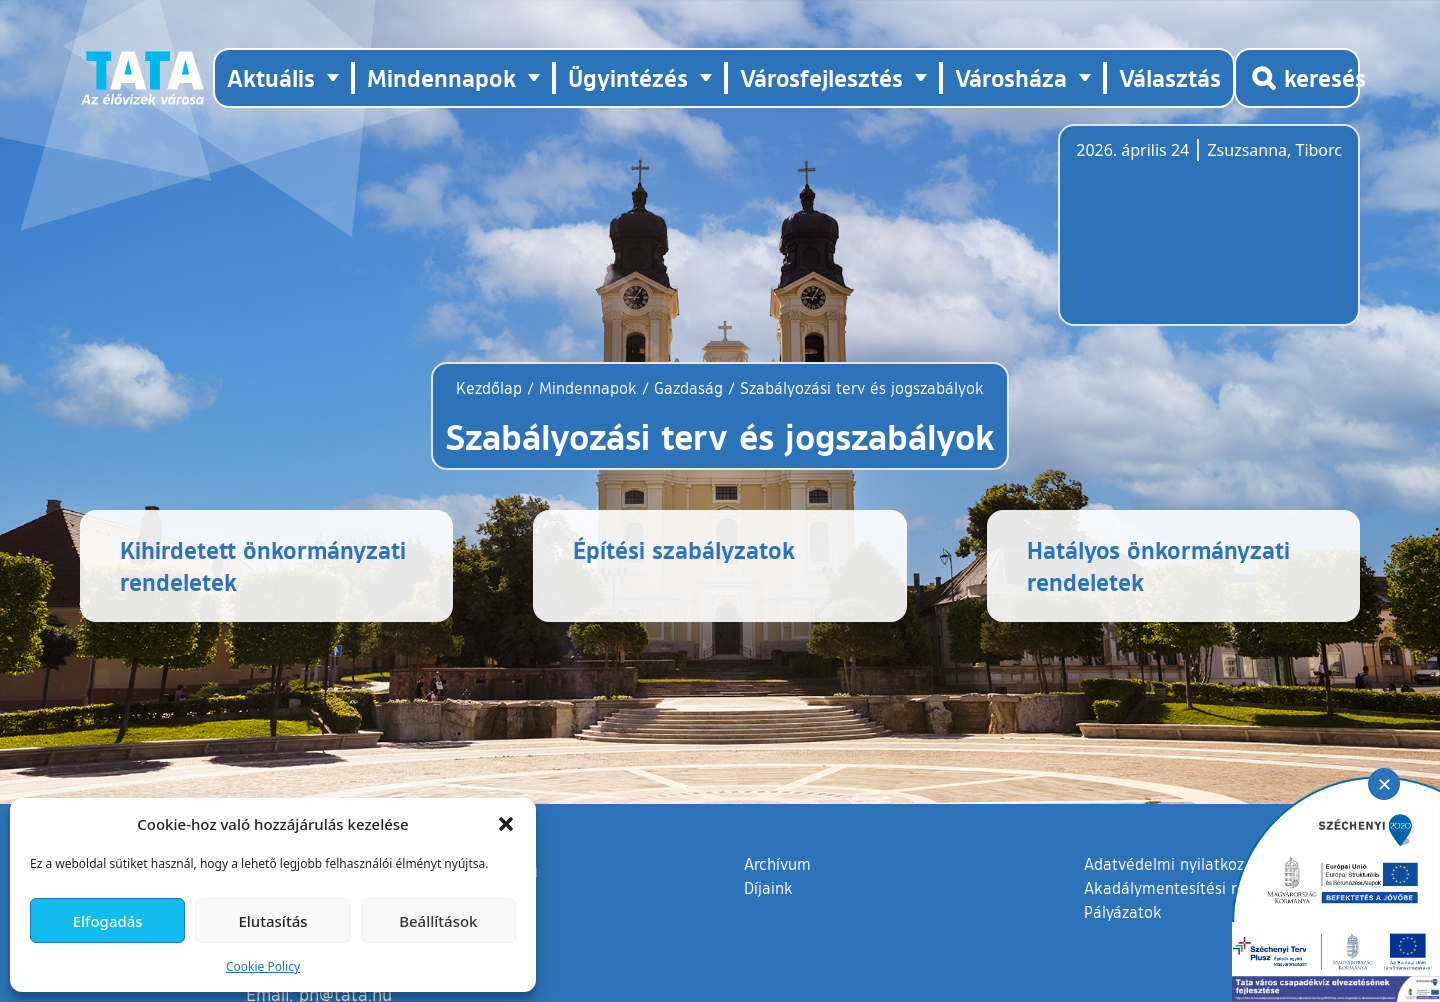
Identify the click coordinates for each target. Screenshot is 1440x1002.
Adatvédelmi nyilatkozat (1171, 904)
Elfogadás (108, 921)
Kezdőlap (491, 388)
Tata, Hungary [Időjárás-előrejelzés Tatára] (1188, 237)
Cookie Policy (263, 966)
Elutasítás (272, 921)
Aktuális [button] (271, 77)
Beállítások (438, 921)
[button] (506, 824)
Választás (1170, 77)
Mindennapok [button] (441, 77)
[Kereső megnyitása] (1297, 78)
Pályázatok (1123, 952)
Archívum (777, 903)
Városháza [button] (1011, 77)
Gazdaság (688, 388)
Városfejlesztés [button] (821, 77)
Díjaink (768, 928)
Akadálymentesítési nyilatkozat (1197, 928)
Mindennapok (588, 388)
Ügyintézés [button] (628, 77)
